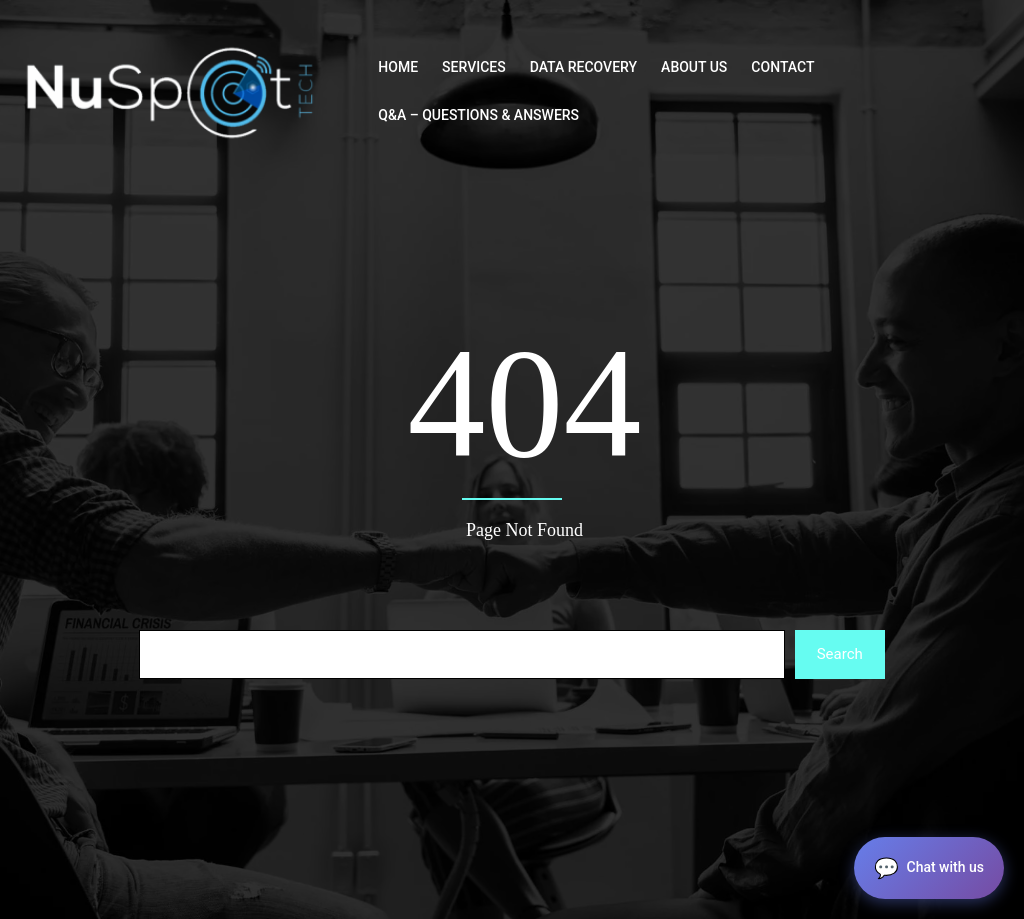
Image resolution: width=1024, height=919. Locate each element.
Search (840, 654)
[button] (929, 868)
